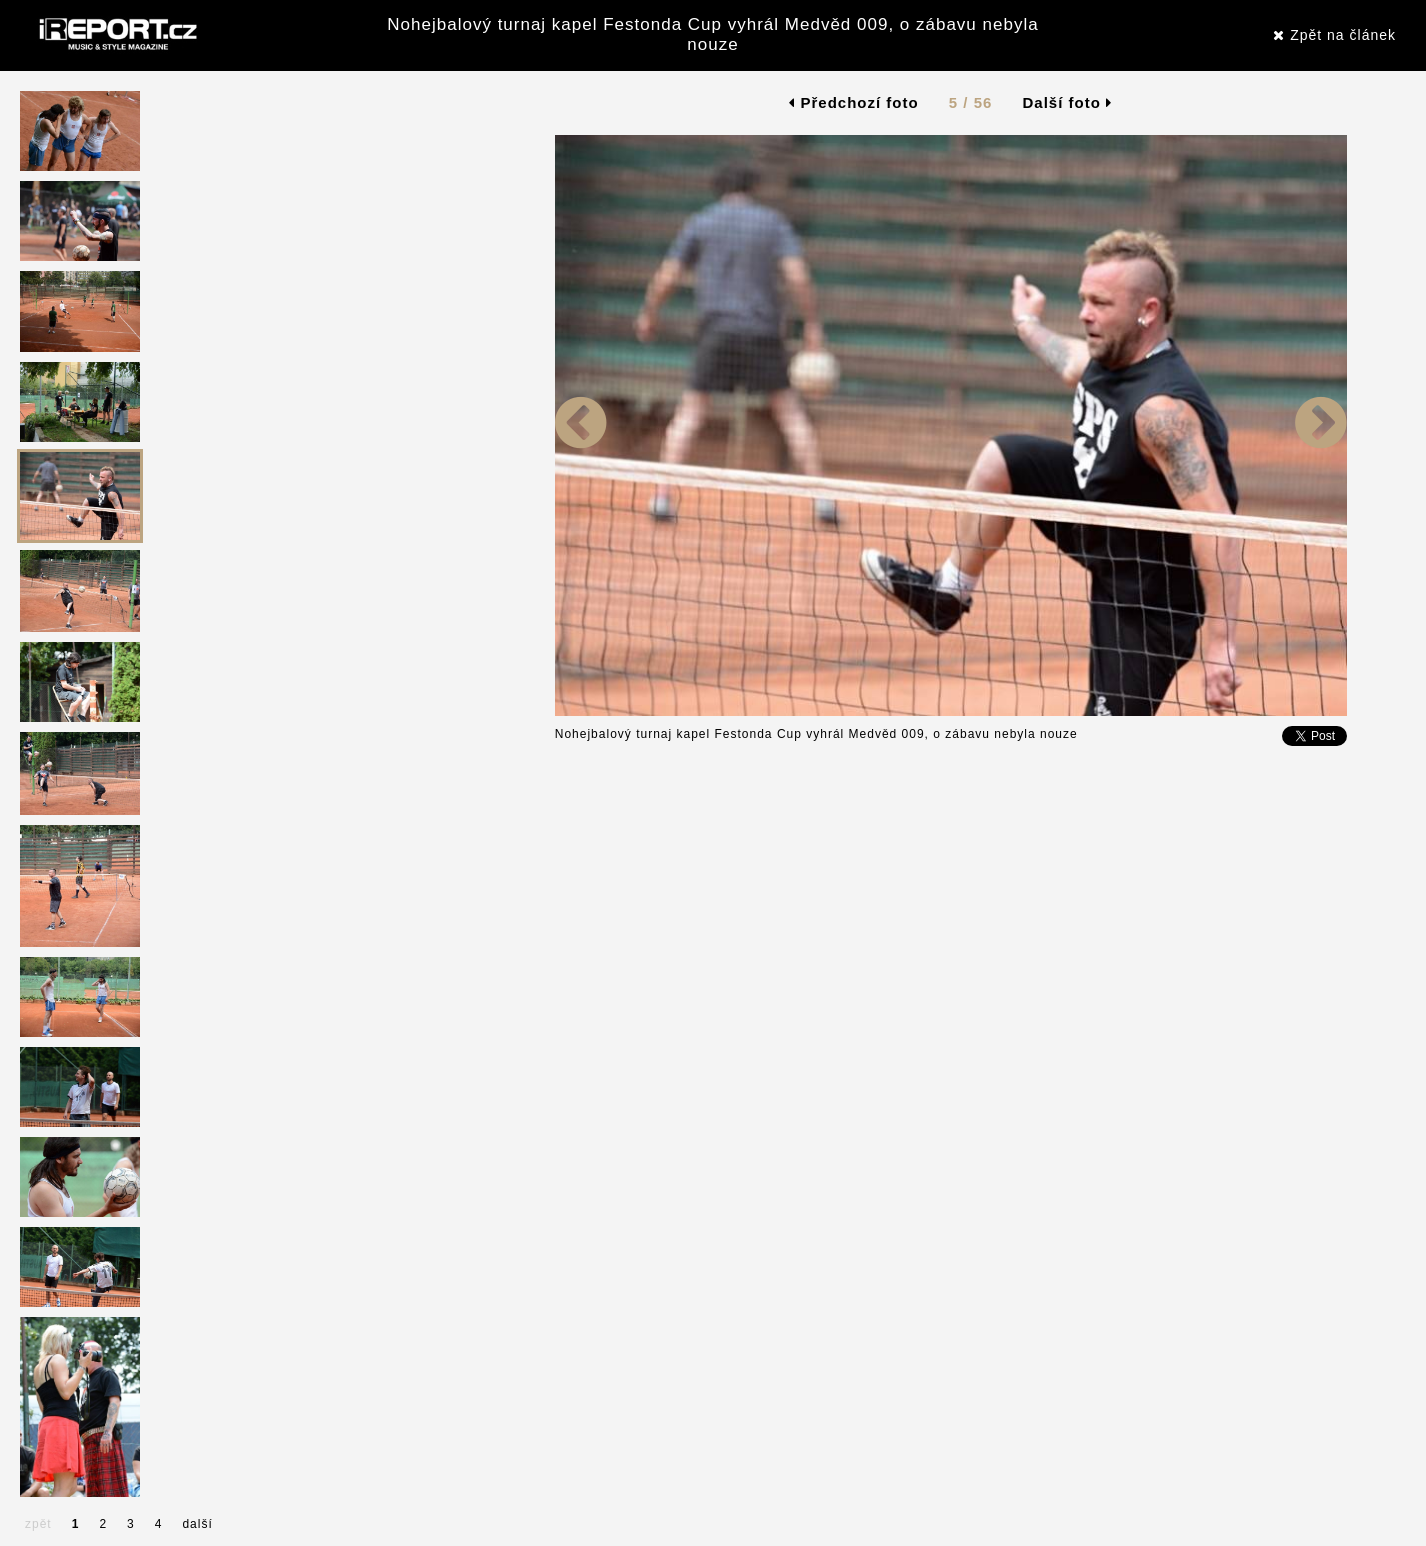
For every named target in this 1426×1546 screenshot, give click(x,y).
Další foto (1068, 102)
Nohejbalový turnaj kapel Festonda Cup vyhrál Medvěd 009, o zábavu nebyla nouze (712, 34)
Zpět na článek (1334, 35)
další (197, 1524)
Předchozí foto (853, 102)
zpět (38, 1524)
